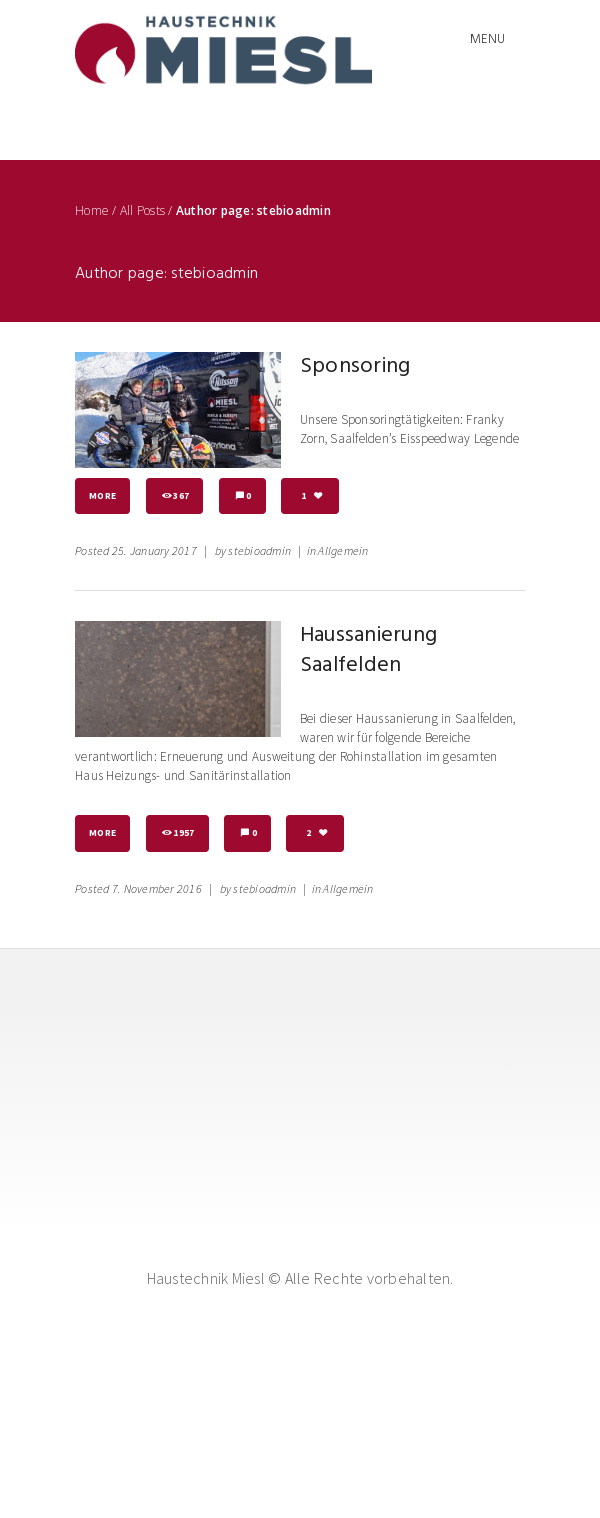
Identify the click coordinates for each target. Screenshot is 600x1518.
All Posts (142, 211)
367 (181, 495)
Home (92, 211)
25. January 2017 (154, 550)
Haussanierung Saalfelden (368, 650)
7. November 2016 (157, 888)
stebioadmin (259, 550)
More (102, 495)
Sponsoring (355, 366)
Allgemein (343, 550)
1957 (183, 832)
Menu (487, 39)
